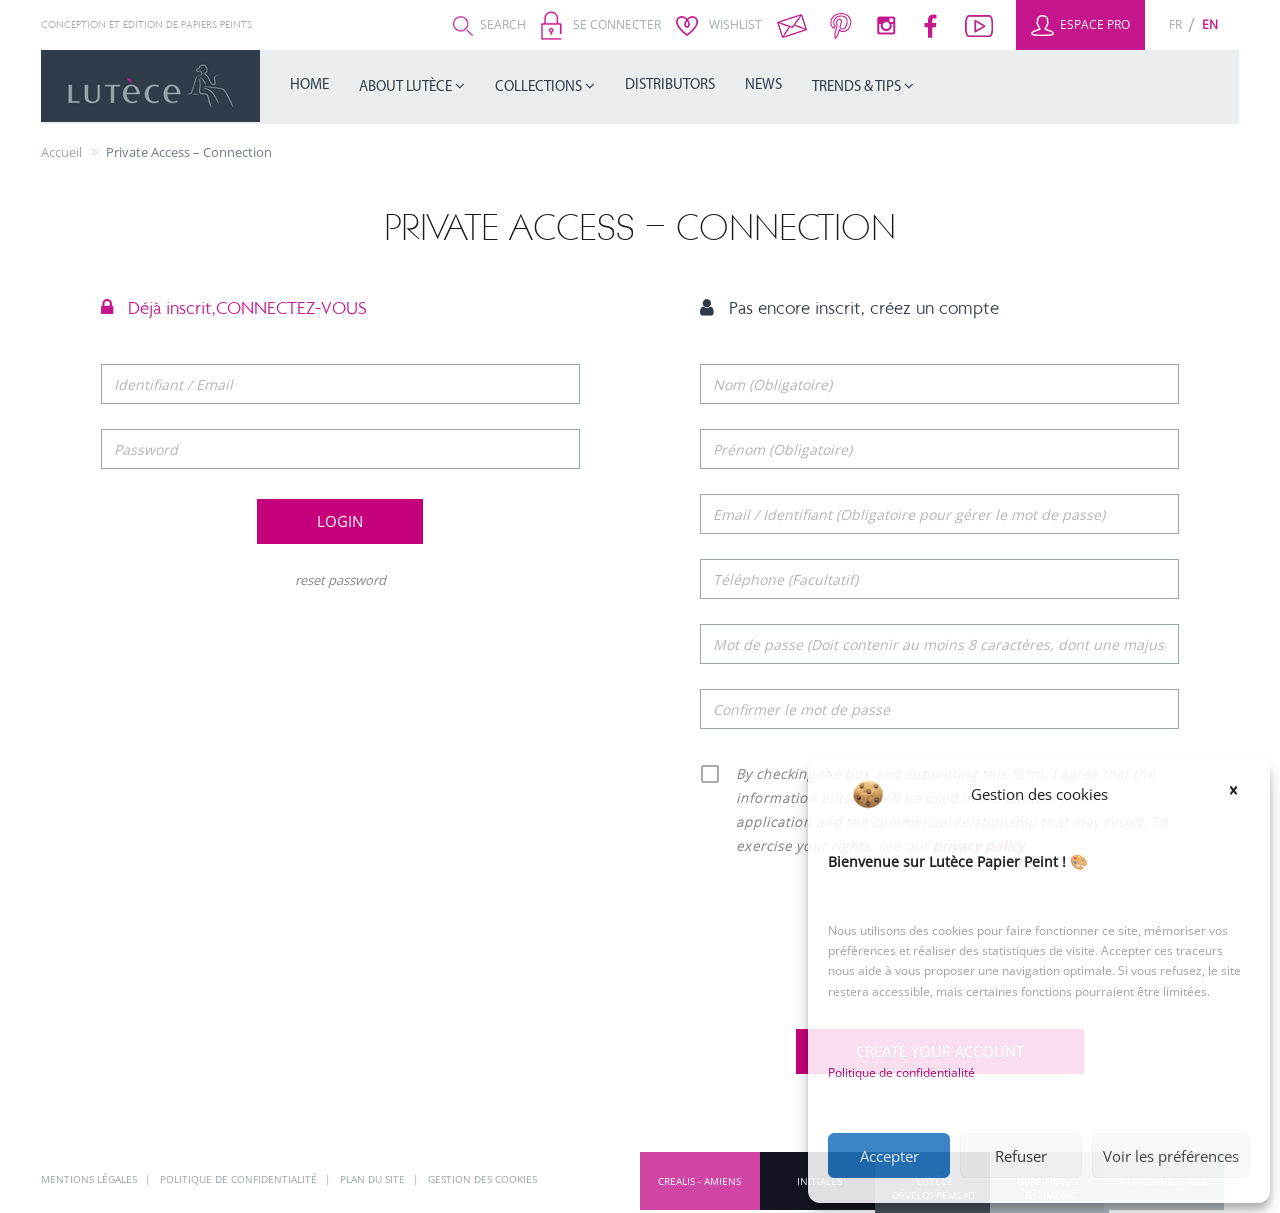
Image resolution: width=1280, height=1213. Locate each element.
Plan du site (374, 1179)
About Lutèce (407, 87)
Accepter (889, 1156)
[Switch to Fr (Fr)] (1175, 24)
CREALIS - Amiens (699, 1181)
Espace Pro (1080, 24)
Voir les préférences (1171, 1156)
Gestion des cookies (482, 1179)
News (763, 85)
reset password (340, 580)
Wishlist (719, 24)
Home (309, 85)
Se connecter (601, 24)
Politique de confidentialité (901, 1072)
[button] (1240, 794)
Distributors (670, 85)
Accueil (61, 152)
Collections (540, 87)
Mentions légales (90, 1179)
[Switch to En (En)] (1210, 24)
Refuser (1021, 1156)
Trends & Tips (858, 87)
